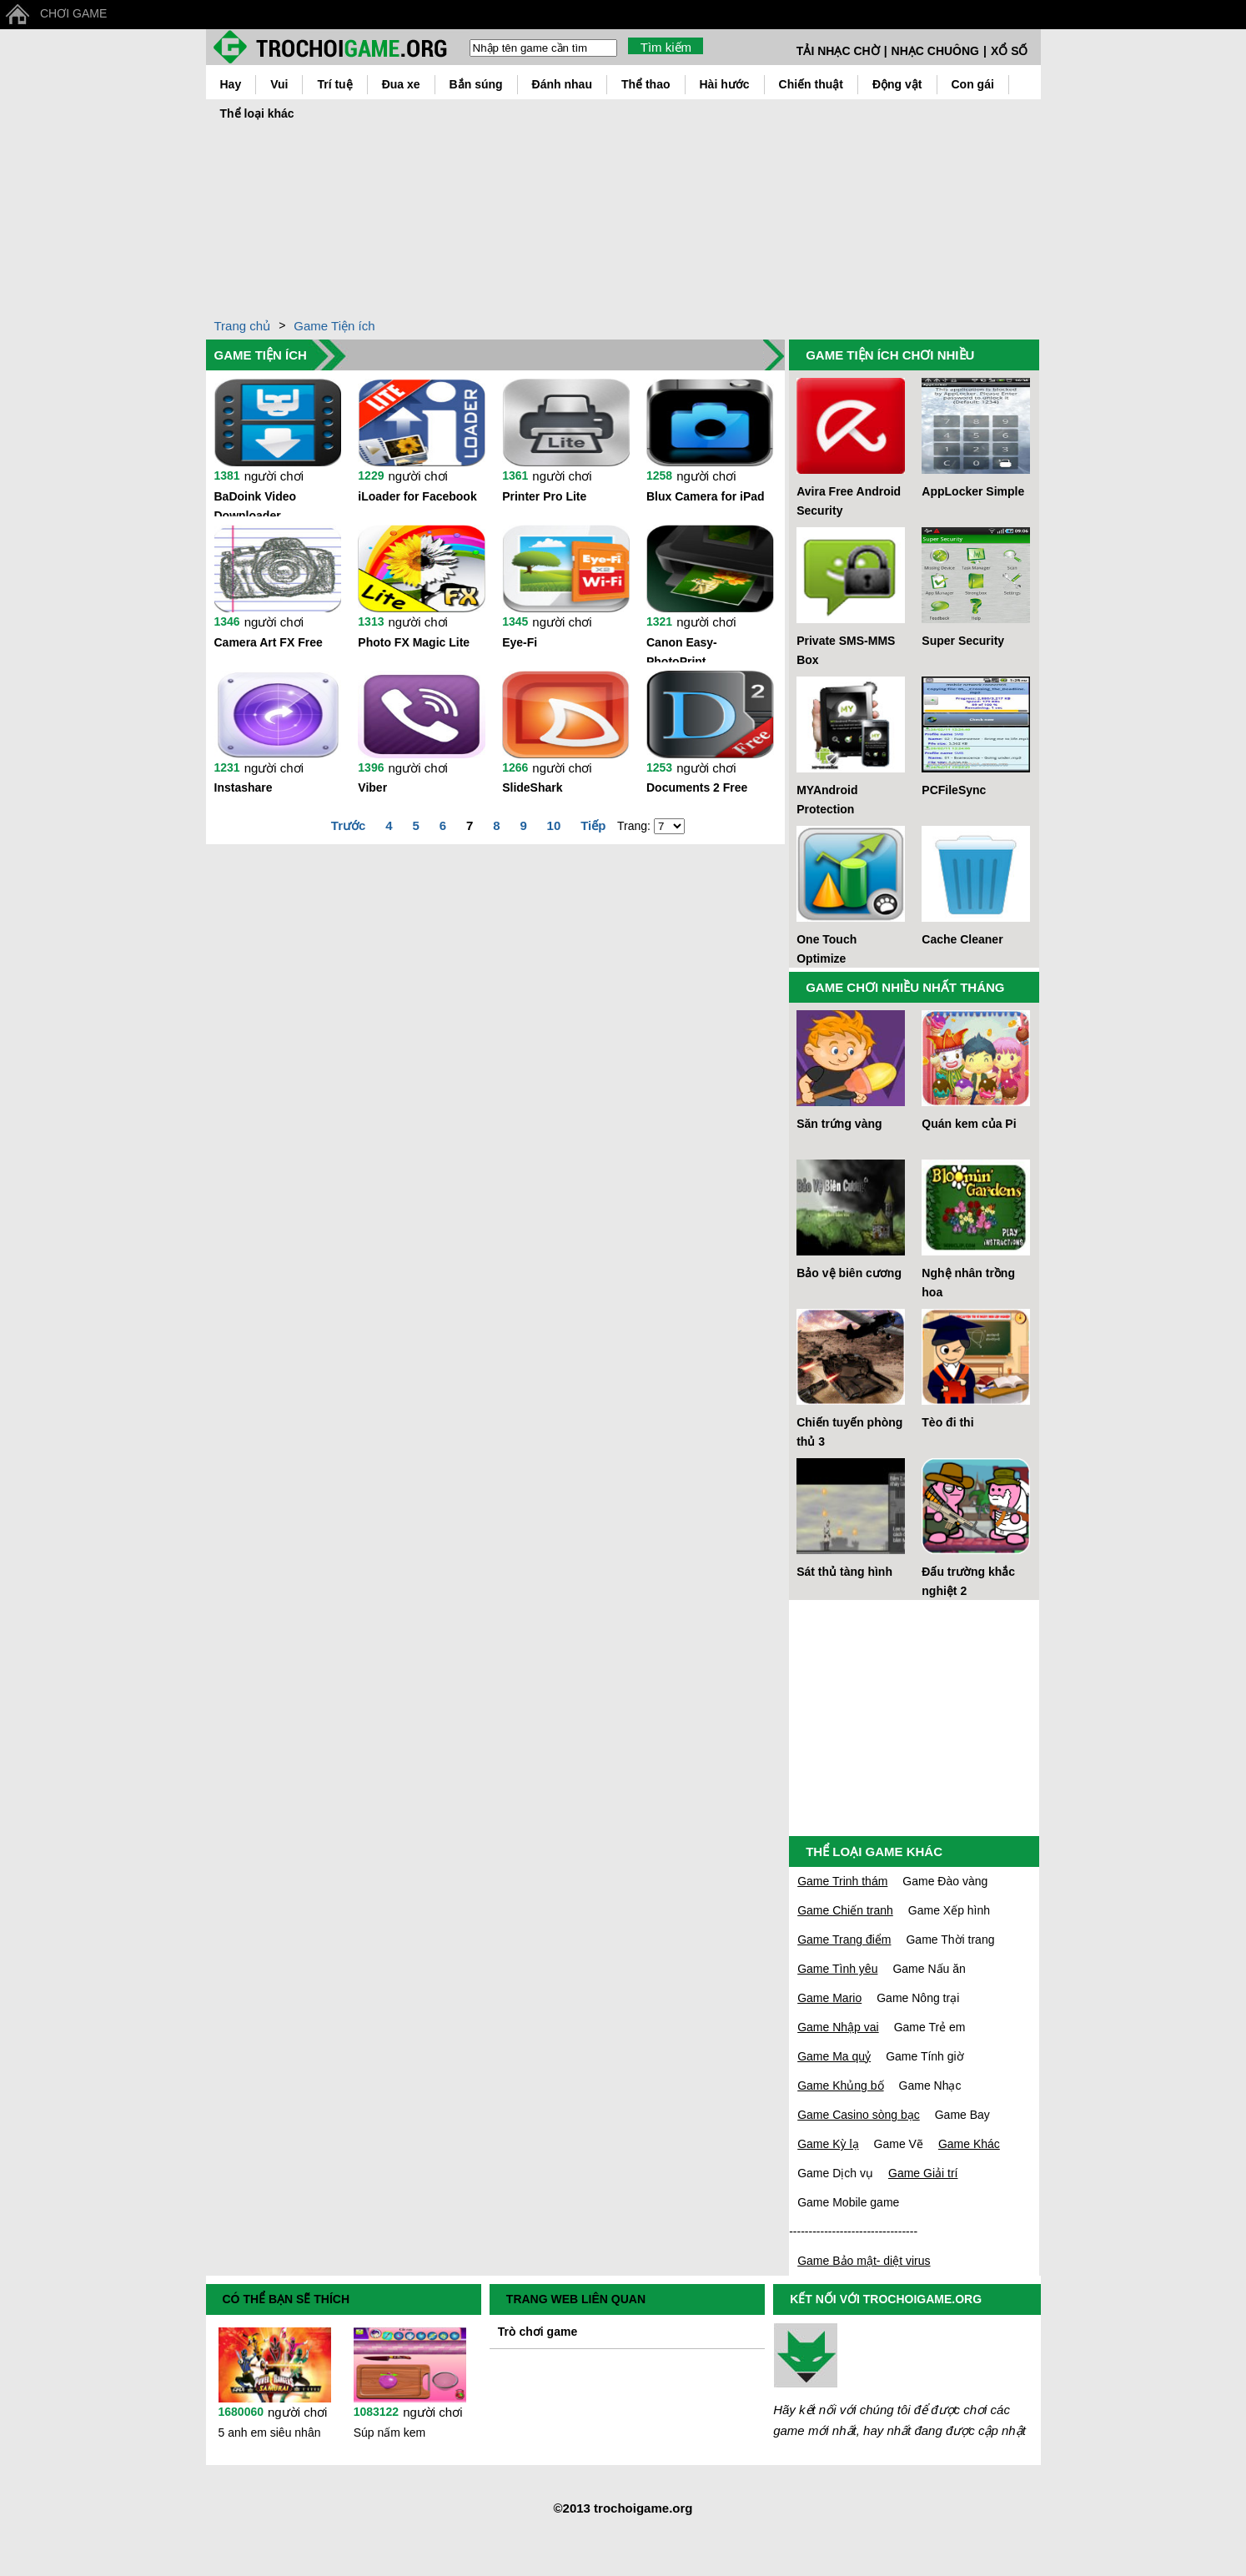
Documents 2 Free (696, 787)
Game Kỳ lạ (827, 2144)
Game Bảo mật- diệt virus (863, 2260)
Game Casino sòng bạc (858, 2114)
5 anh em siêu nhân (270, 2432)
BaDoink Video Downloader (255, 503)
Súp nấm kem (390, 2432)
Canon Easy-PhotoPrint (681, 649)
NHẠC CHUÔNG (935, 51)
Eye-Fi (519, 642)
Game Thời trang (950, 1939)
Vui (279, 84)
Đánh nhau (562, 84)
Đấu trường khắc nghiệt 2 (968, 1581)
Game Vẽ (898, 2144)
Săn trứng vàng (839, 1123)
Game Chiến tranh (845, 1910)
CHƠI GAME (73, 13)
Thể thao (646, 84)
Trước (348, 825)
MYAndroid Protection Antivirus (826, 800)
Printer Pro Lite (544, 496)
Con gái (973, 84)
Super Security (963, 640)
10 (554, 825)
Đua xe (401, 84)
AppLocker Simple (973, 491)
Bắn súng (476, 84)
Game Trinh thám (842, 1881)
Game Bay (962, 2114)
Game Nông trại (918, 1998)
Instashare (243, 787)
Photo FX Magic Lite (414, 642)
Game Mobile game (848, 2202)
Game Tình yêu (837, 1968)
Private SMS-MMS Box (845, 650)
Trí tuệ (334, 84)
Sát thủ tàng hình (844, 1571)
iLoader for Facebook (417, 496)
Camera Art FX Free (268, 642)
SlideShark (532, 787)
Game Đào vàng (944, 1881)
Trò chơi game (537, 2331)
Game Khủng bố (840, 2085)
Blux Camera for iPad (705, 496)
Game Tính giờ (925, 2056)
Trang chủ (242, 326)
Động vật (897, 84)
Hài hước (725, 84)
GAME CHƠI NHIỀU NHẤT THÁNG (905, 987)
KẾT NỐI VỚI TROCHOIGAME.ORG (886, 2299)
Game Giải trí (922, 2173)
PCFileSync (954, 790)
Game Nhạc (930, 2085)
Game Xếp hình (949, 1910)
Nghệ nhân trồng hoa (968, 1282)
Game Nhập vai (837, 2027)
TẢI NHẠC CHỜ (838, 51)
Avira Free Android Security (848, 501)
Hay (231, 84)
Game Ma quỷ (834, 2056)
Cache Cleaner (962, 939)
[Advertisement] (777, 203)
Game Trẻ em (930, 2027)
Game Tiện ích (334, 326)
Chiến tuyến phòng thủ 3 (849, 1432)
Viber (372, 787)
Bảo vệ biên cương (849, 1273)
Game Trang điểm (844, 1939)
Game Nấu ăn (928, 1968)
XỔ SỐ (1009, 51)
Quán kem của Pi (969, 1123)
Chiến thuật (811, 84)
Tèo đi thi (947, 1422)
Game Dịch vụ (835, 2173)
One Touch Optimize (826, 949)
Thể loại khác (257, 113)
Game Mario (829, 1998)
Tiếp (592, 825)
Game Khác (969, 2144)
